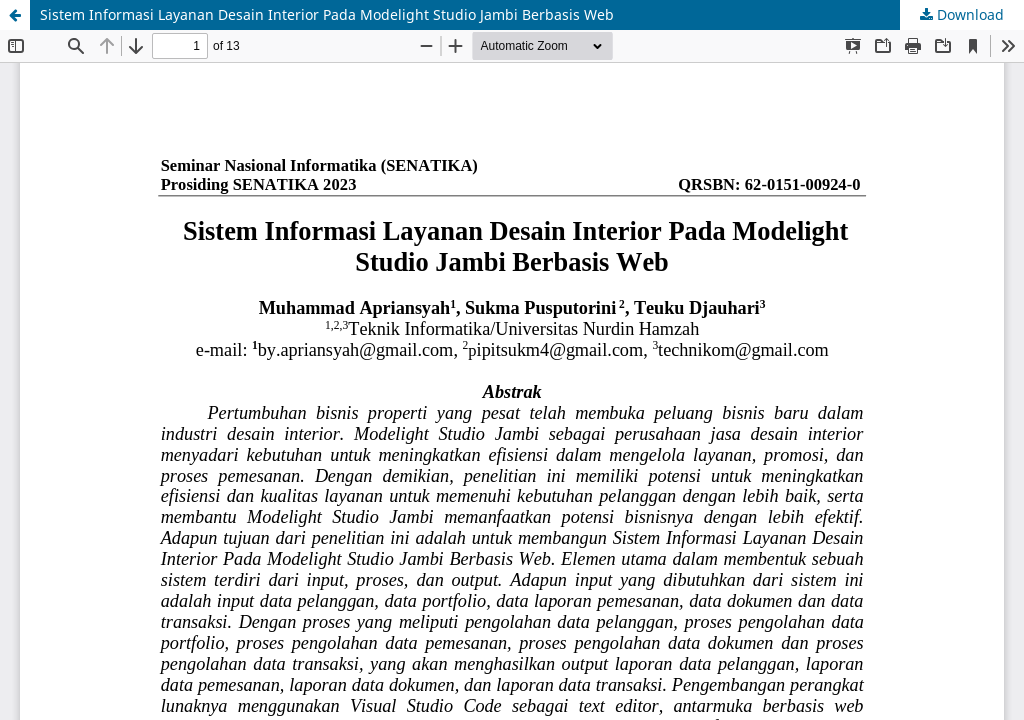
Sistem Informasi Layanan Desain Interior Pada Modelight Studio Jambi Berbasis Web (327, 14)
